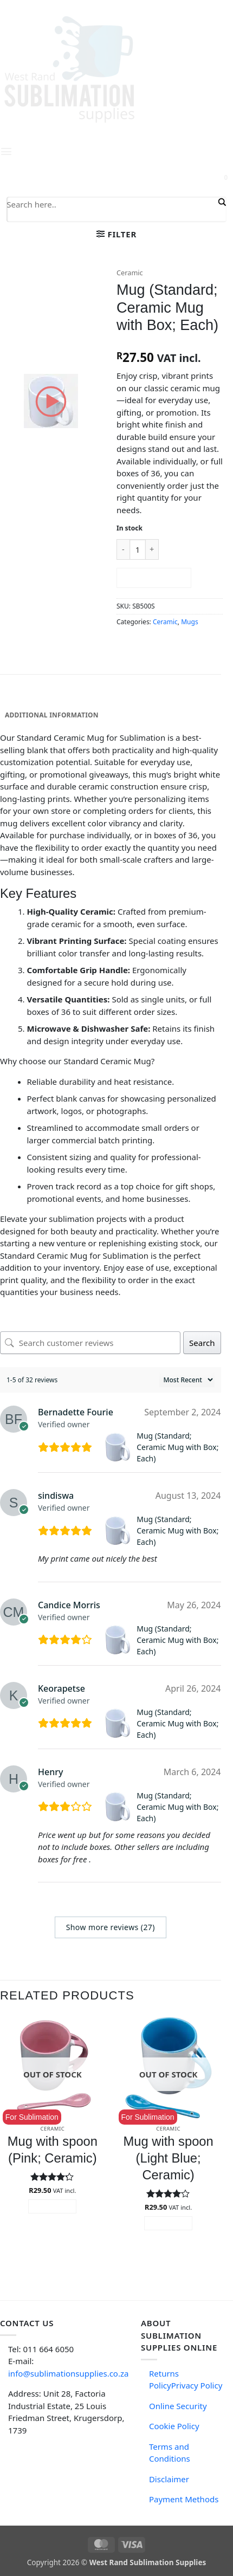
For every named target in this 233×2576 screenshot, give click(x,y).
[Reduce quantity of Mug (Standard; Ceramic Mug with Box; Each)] (123, 549)
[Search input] (111, 204)
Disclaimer (169, 2479)
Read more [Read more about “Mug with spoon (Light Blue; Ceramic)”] (168, 2223)
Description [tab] (27, 698)
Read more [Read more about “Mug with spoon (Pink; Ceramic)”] (52, 2206)
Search (202, 1342)
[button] (116, 234)
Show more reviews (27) (110, 1927)
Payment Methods (183, 2499)
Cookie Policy (174, 2425)
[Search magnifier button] (221, 202)
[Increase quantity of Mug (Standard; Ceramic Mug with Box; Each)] (152, 549)
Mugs (189, 621)
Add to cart (153, 577)
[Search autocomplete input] (111, 216)
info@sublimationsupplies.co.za (68, 2373)
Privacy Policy (197, 2385)
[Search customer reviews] (90, 1342)
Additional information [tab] (52, 715)
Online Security (178, 2405)
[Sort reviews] (187, 1380)
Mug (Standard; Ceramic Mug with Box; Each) (177, 1447)
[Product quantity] (138, 549)
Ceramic (129, 272)
